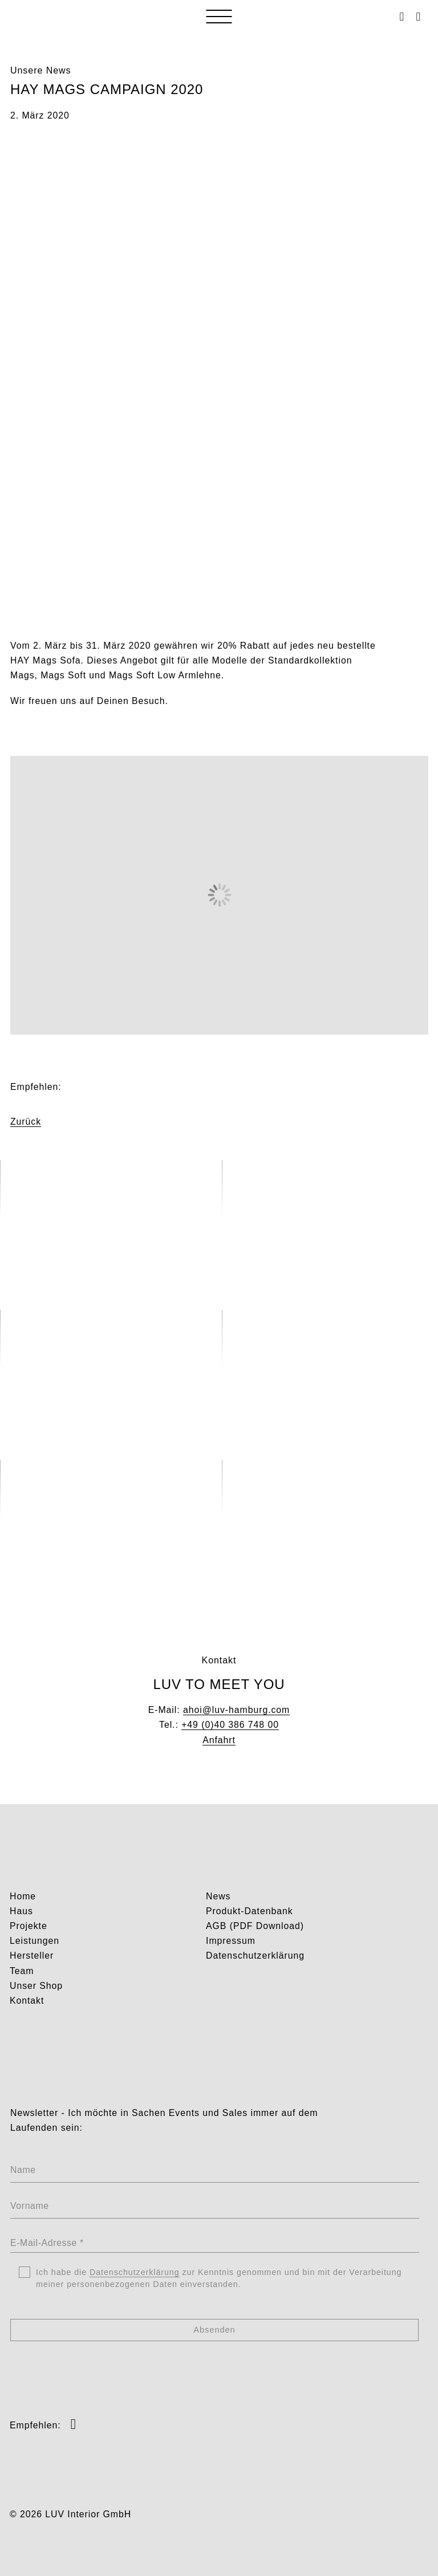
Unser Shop (36, 1986)
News (218, 1896)
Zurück (25, 1121)
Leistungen (34, 1941)
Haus (21, 1911)
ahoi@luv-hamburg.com (236, 1710)
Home (23, 1896)
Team (22, 1971)
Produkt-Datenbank (249, 1911)
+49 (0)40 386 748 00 (230, 1724)
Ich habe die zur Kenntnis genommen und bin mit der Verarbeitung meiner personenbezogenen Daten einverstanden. (219, 2279)
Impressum (231, 1941)
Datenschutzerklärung (255, 1955)
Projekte (28, 1926)
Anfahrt (219, 1740)
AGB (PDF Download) (255, 1926)
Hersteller (32, 1955)
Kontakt (27, 2000)
